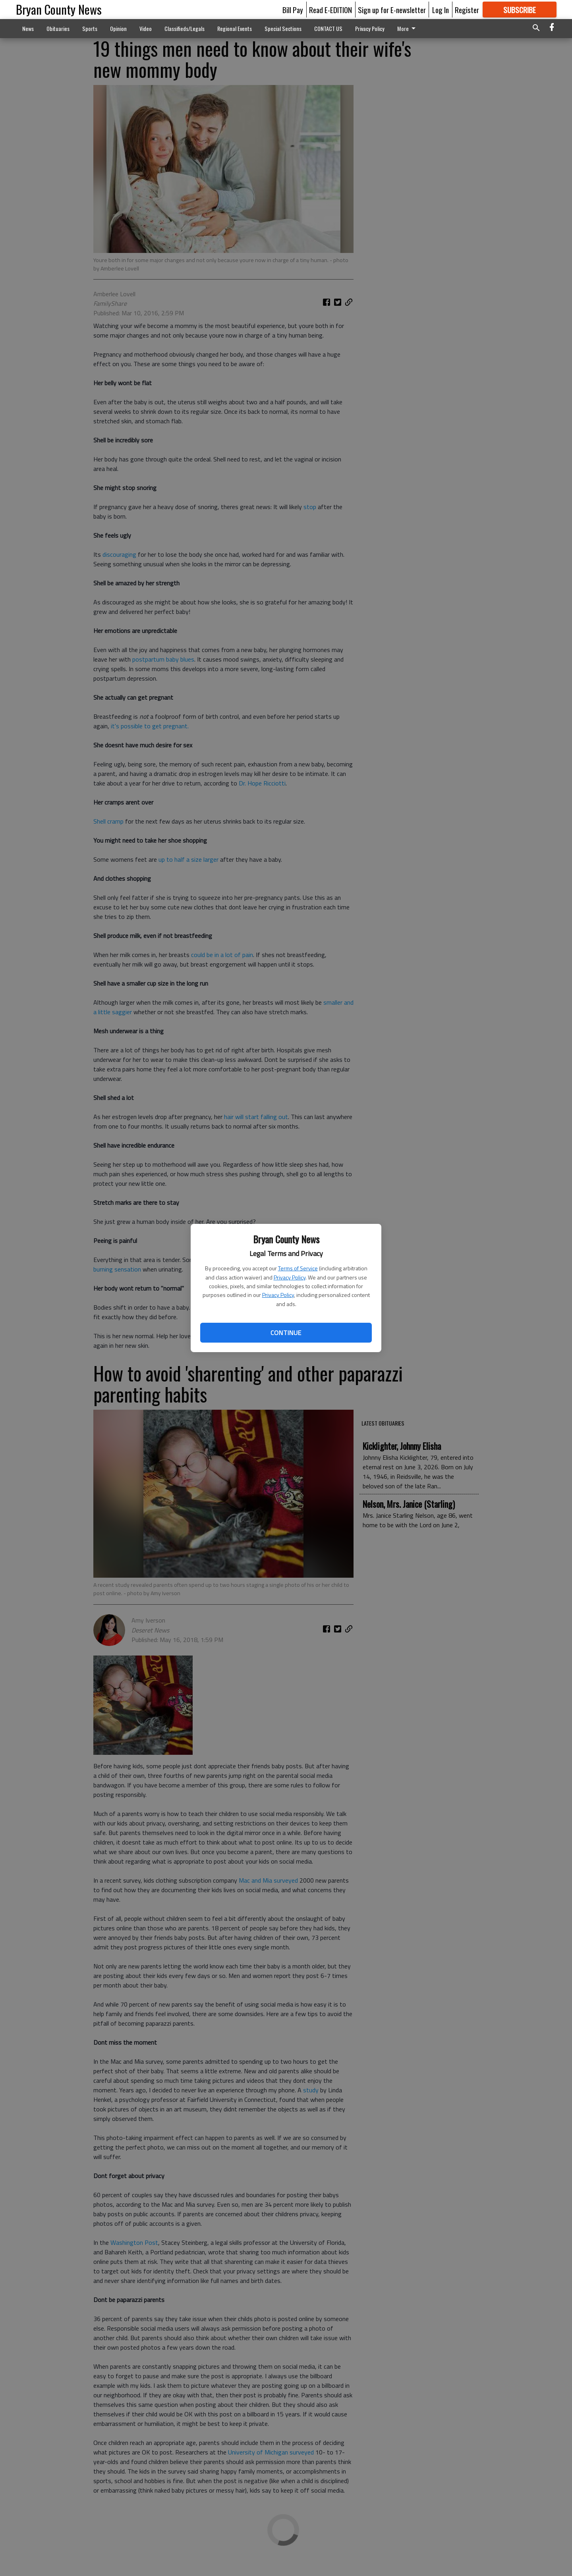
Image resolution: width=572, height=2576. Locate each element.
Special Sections (283, 28)
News (28, 28)
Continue (286, 1332)
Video (145, 28)
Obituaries (58, 28)
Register (467, 9)
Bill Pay (292, 9)
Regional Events (234, 28)
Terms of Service (298, 1268)
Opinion (118, 28)
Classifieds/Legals (184, 28)
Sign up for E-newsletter (392, 9)
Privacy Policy (289, 1277)
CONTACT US (328, 28)
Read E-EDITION (330, 9)
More (407, 28)
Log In (440, 9)
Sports (89, 28)
